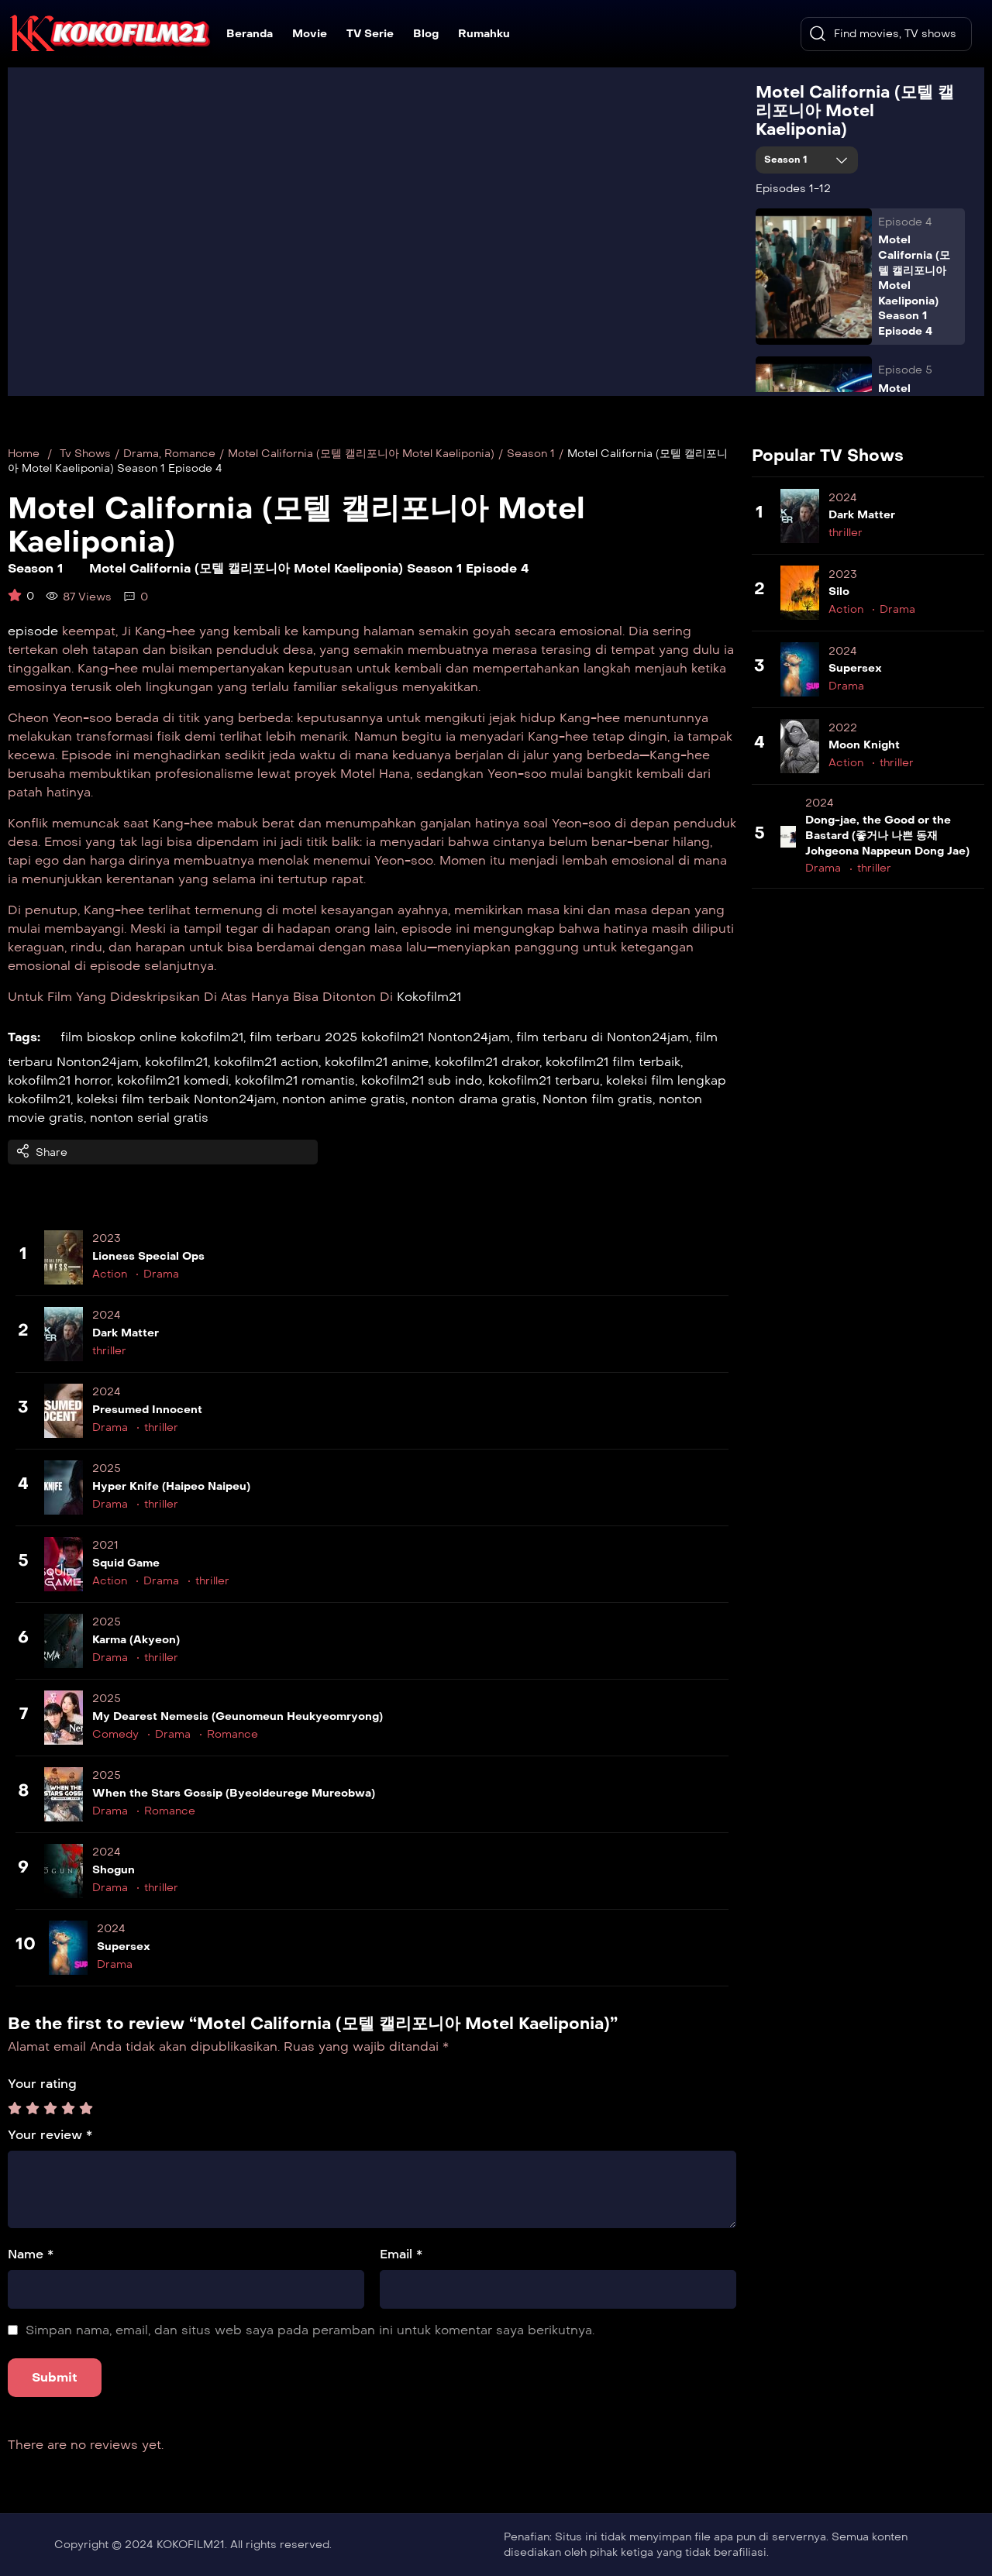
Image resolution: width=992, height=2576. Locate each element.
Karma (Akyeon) (136, 1639)
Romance (189, 453)
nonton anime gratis (343, 1099)
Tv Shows (85, 453)
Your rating (42, 2083)
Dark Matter (125, 1333)
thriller (109, 1350)
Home (24, 453)
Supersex (123, 1946)
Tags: (24, 1037)
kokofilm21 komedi (173, 1080)
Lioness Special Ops (148, 1256)
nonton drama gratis (474, 1099)
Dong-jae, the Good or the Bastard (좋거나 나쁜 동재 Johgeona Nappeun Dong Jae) (887, 835)
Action (109, 1274)
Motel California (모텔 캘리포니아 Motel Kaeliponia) (855, 110)
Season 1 (787, 159)
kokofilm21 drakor (487, 1061)
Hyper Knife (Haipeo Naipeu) (171, 1486)
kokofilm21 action (266, 1061)
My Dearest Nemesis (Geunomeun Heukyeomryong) (237, 1716)
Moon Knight (864, 744)
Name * (30, 2254)
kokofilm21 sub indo (421, 1080)
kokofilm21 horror (59, 1080)
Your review (50, 2134)
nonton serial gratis (149, 1117)
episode (33, 631)
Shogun (113, 1869)
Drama (141, 453)
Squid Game (126, 1563)
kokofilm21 (176, 1061)
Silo (838, 591)
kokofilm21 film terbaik (613, 1061)
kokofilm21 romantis (295, 1080)
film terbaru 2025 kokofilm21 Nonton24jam (380, 1037)
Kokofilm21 (429, 996)
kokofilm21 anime (377, 1061)
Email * (401, 2254)
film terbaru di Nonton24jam (602, 1037)
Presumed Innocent (147, 1409)
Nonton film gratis (597, 1099)
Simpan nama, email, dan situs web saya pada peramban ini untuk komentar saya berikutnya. (310, 2329)
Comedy (115, 1734)
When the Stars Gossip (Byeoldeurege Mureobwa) (233, 1793)
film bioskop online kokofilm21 (151, 1037)
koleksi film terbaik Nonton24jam (176, 1099)
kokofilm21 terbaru (544, 1080)
